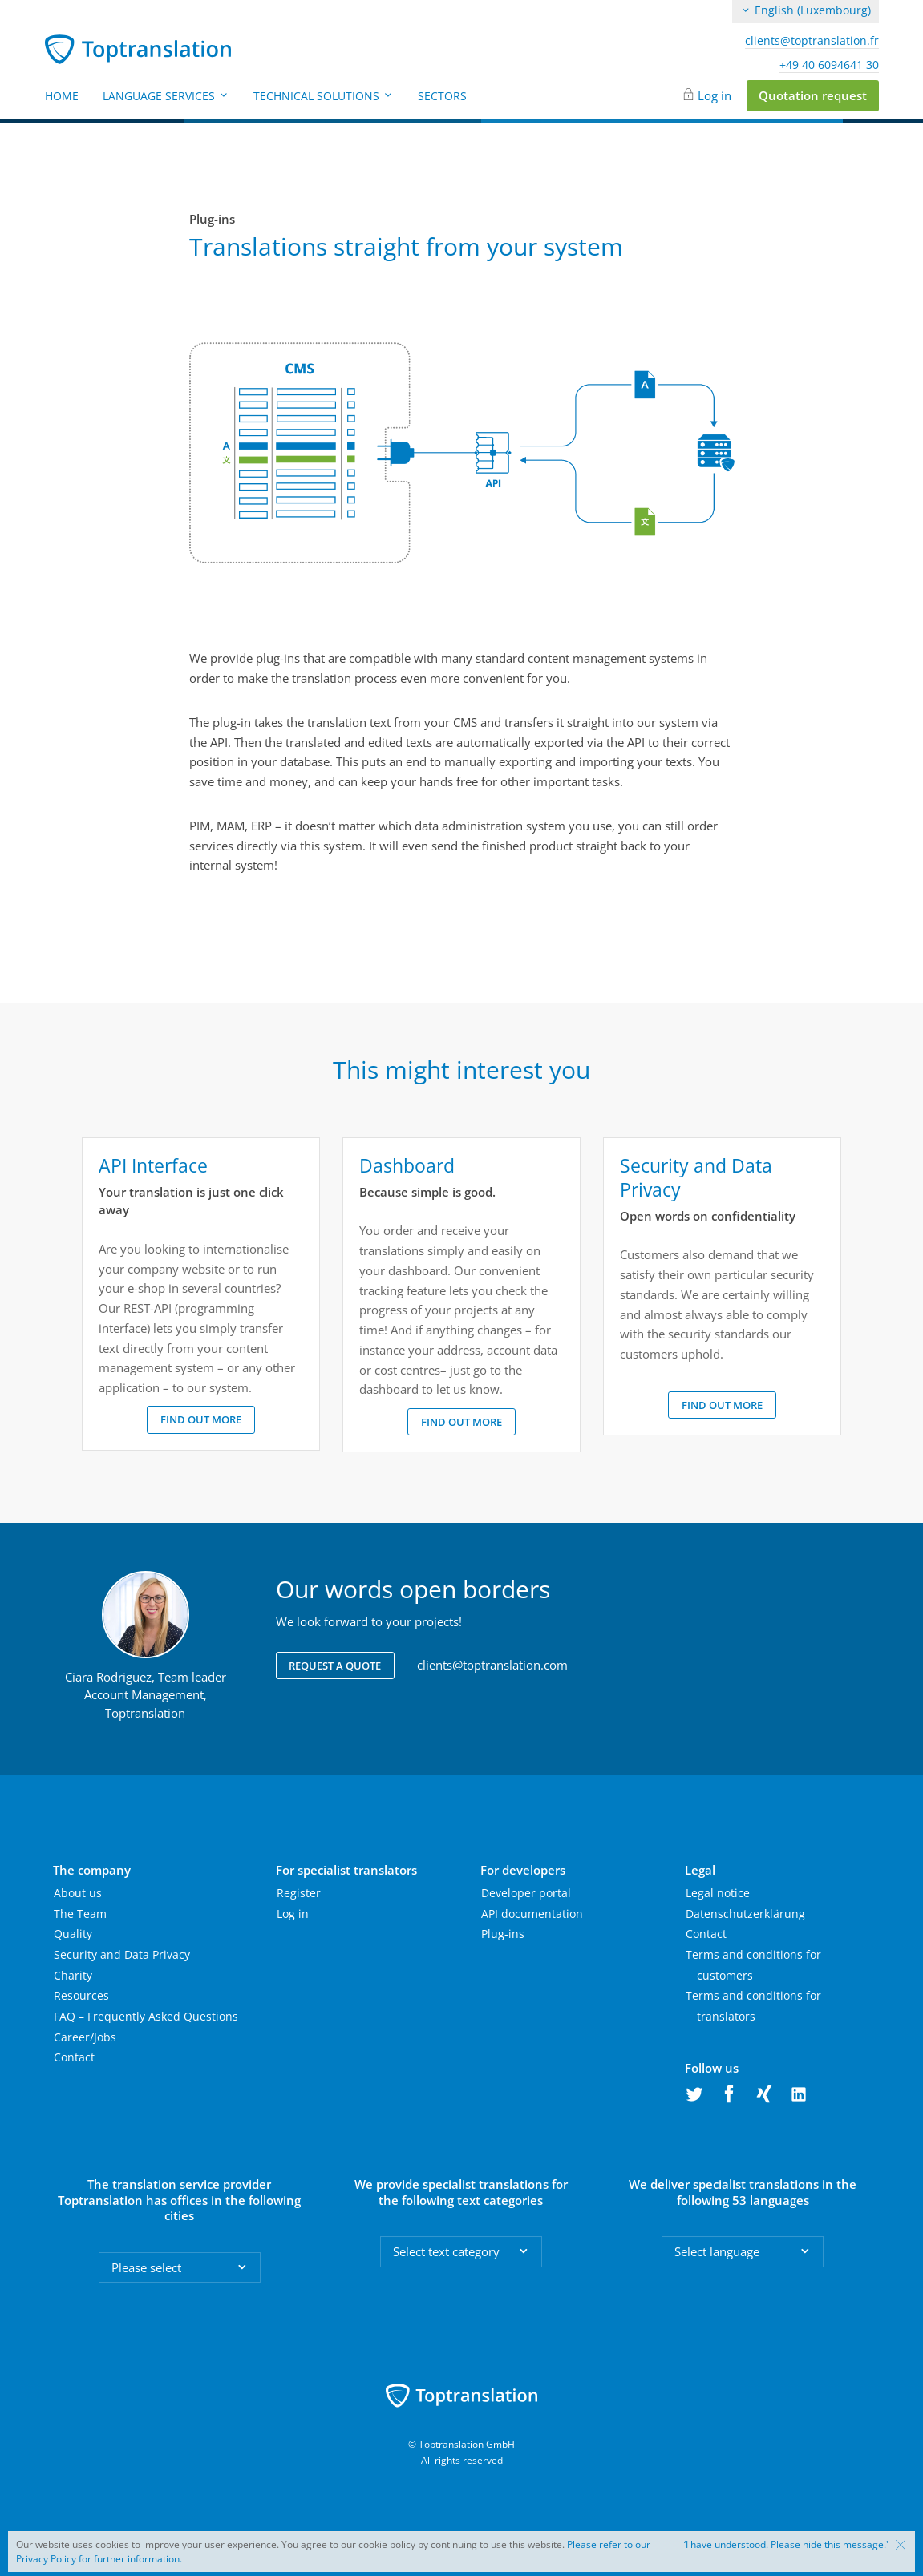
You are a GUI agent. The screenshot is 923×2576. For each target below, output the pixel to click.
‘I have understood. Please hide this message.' (786, 2545)
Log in (714, 95)
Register (299, 1892)
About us (78, 1892)
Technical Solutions (323, 95)
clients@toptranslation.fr (812, 41)
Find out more (200, 1419)
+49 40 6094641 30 (829, 65)
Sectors (442, 95)
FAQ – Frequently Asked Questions (146, 2016)
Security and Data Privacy (122, 1954)
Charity (73, 1975)
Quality (73, 1933)
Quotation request (813, 95)
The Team (80, 1913)
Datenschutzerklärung (745, 1913)
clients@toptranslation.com (492, 1665)
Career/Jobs (85, 2037)
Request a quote (335, 1665)
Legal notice (718, 1892)
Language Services (166, 95)
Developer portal (526, 1892)
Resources (81, 1995)
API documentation (532, 1913)
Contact (74, 2057)
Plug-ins (502, 1933)
